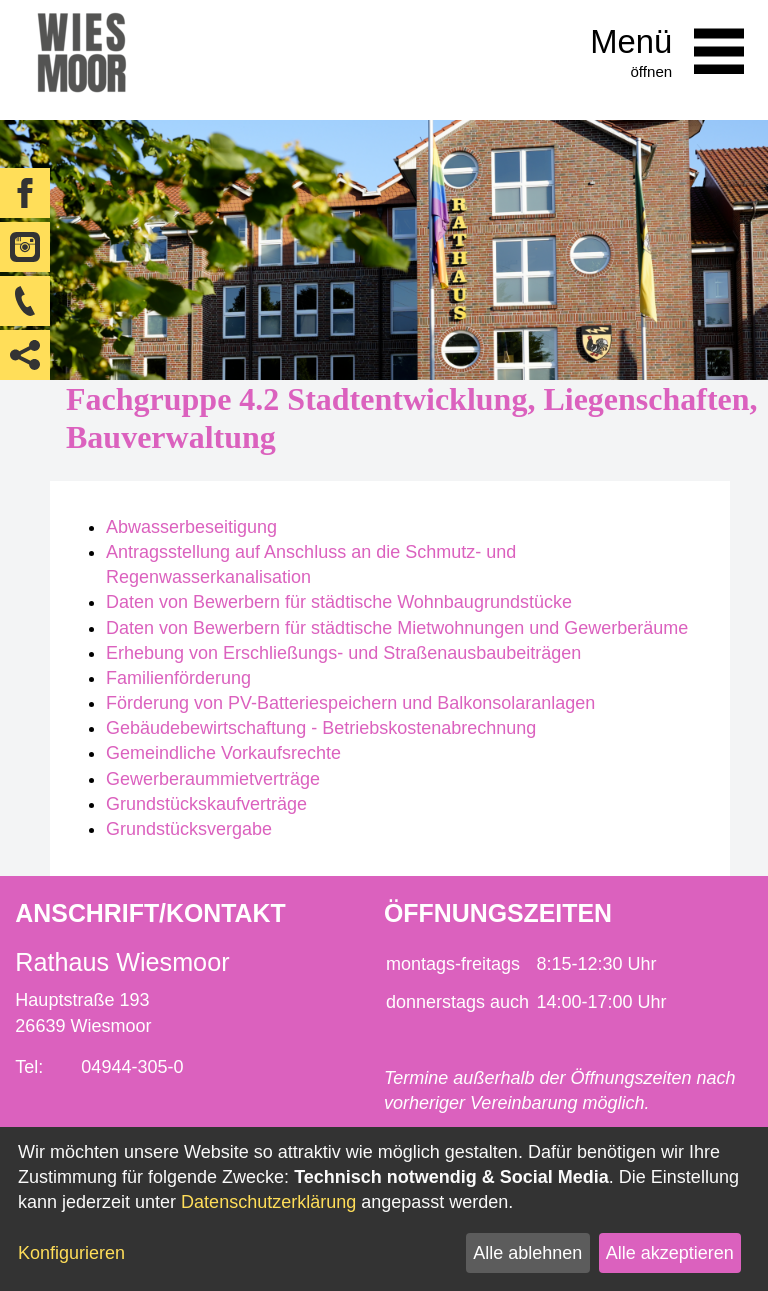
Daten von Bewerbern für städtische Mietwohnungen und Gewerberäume (397, 628)
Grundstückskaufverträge (206, 804)
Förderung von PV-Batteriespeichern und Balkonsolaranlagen (350, 703)
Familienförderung (178, 678)
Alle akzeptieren (670, 1253)
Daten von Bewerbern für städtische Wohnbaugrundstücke (339, 602)
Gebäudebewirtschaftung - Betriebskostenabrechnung (321, 728)
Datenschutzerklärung (268, 1202)
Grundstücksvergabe (189, 829)
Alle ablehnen (527, 1253)
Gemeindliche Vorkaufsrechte (223, 753)
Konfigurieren (71, 1253)
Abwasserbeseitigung (191, 527)
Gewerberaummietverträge (213, 779)
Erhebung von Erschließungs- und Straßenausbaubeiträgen (343, 653)
